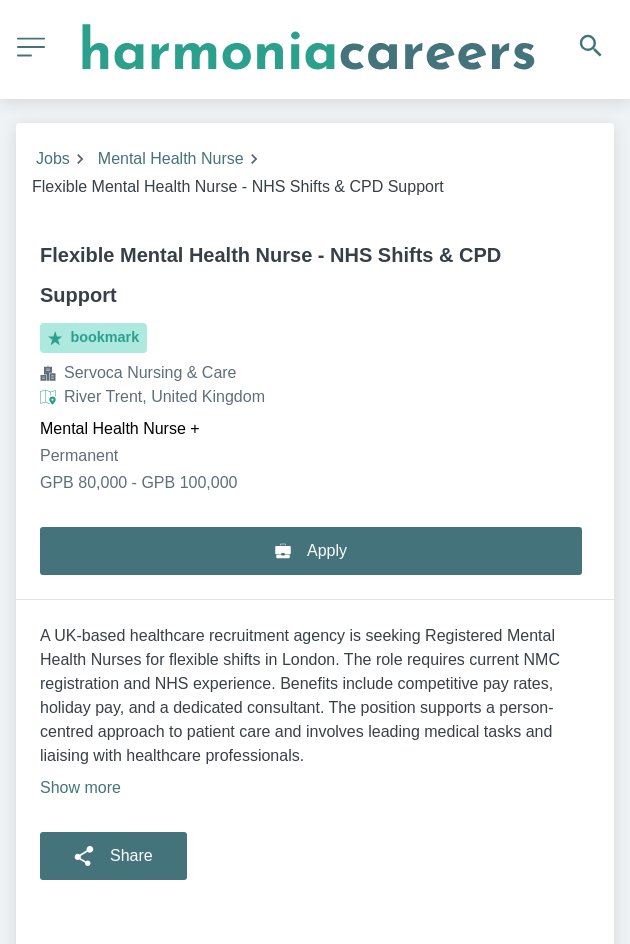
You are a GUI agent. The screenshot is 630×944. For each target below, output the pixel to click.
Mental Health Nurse (171, 158)
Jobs (53, 158)
